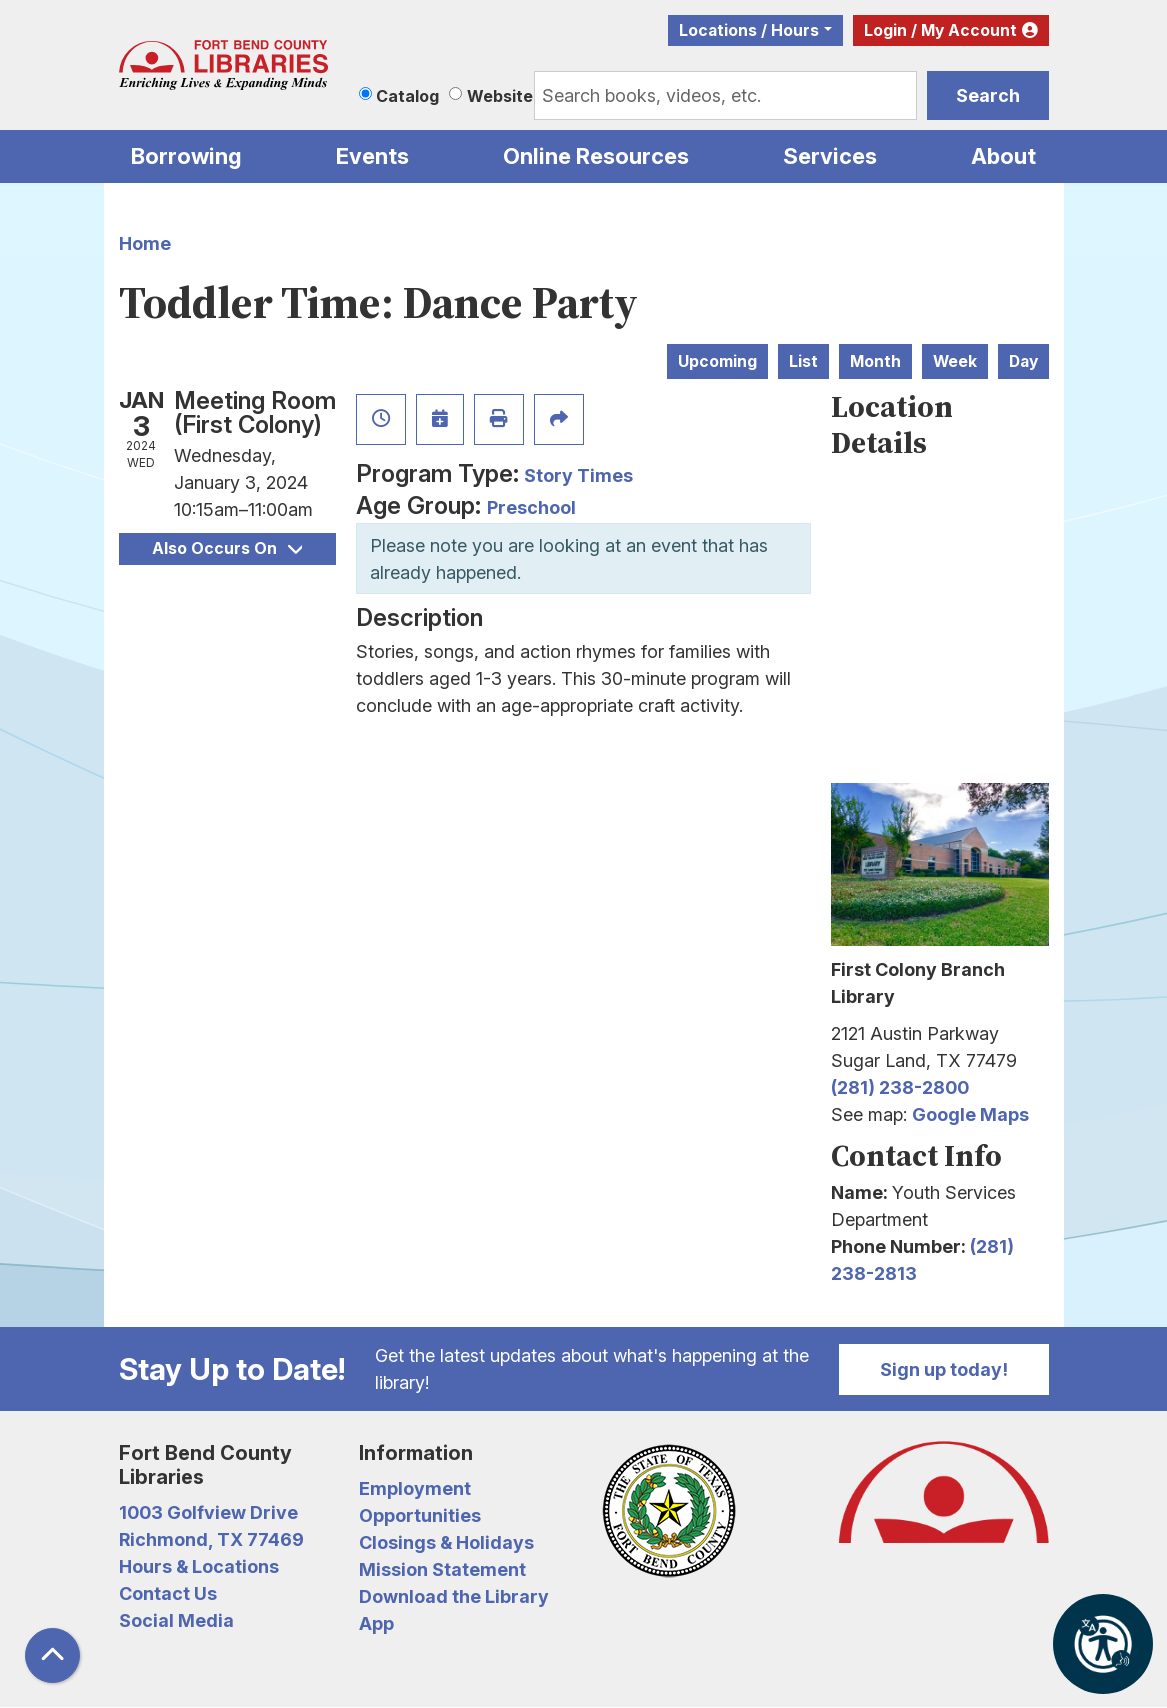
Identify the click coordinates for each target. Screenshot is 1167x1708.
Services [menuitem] (830, 156)
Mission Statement (442, 1569)
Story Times (578, 475)
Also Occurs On (227, 548)
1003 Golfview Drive (208, 1512)
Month (875, 361)
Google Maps (970, 1114)
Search (988, 95)
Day (1023, 361)
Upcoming (717, 361)
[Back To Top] (52, 1655)
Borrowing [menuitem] (186, 156)
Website (500, 96)
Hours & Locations (199, 1566)
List (803, 361)
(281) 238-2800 (900, 1087)
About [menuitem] (1003, 156)
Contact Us (168, 1593)
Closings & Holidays (446, 1542)
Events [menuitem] (372, 156)
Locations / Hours (749, 30)
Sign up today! (944, 1369)
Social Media (176, 1620)
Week (955, 361)
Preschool (531, 507)
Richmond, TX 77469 (211, 1539)
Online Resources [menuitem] (596, 156)
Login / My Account (940, 30)
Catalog (407, 96)
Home (145, 243)
